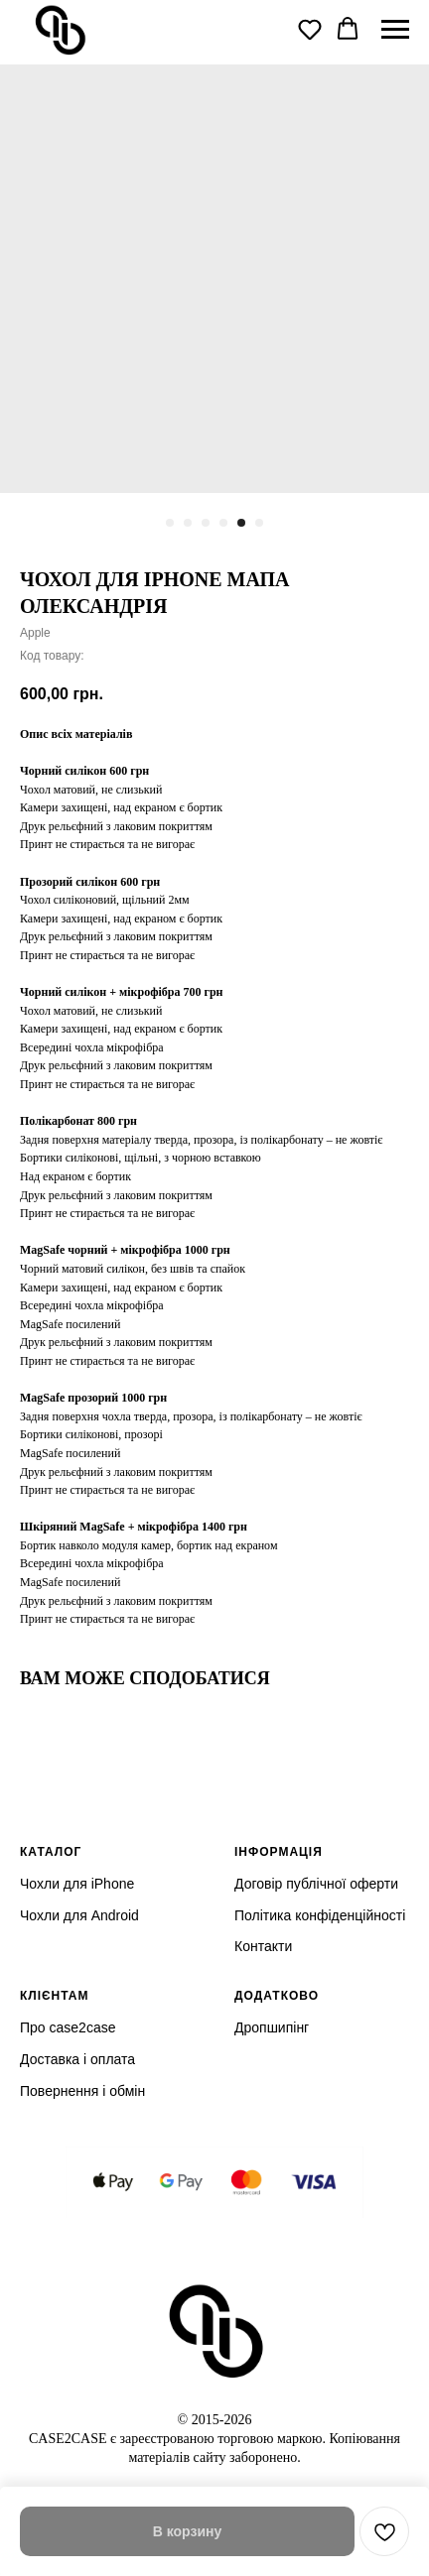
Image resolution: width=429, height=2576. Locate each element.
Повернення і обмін (82, 2091)
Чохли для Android (79, 1915)
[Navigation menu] (395, 30)
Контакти (263, 1946)
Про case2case (67, 2027)
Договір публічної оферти (316, 1884)
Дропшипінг (271, 2027)
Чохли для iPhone (77, 1884)
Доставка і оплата (77, 2059)
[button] (310, 29)
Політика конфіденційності (319, 1915)
